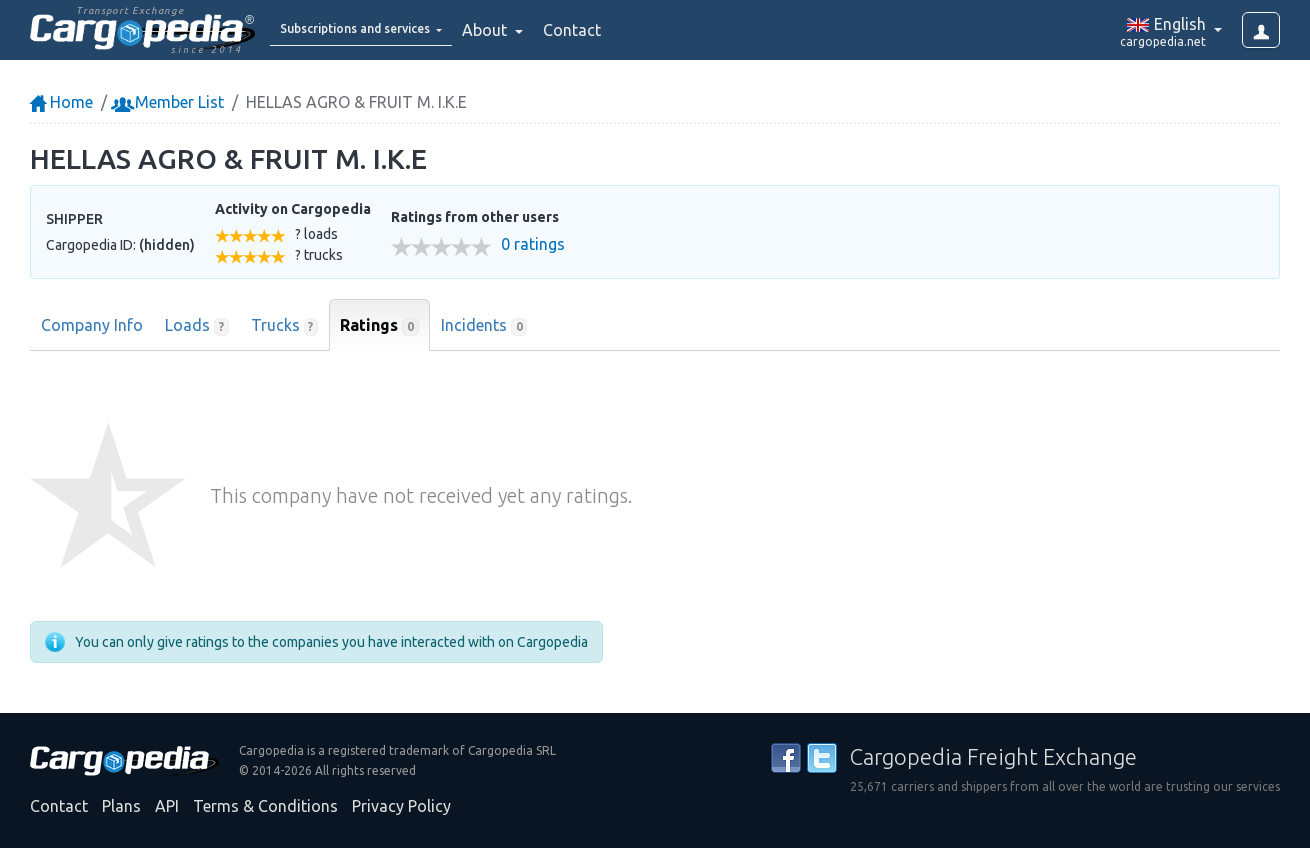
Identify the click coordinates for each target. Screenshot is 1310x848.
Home (61, 102)
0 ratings (533, 244)
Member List (169, 102)
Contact (624, 30)
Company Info (92, 325)
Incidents (484, 326)
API (167, 806)
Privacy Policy (401, 806)
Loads (197, 326)
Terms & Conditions (265, 806)
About (538, 30)
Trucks (285, 326)
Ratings (379, 326)
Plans (121, 806)
